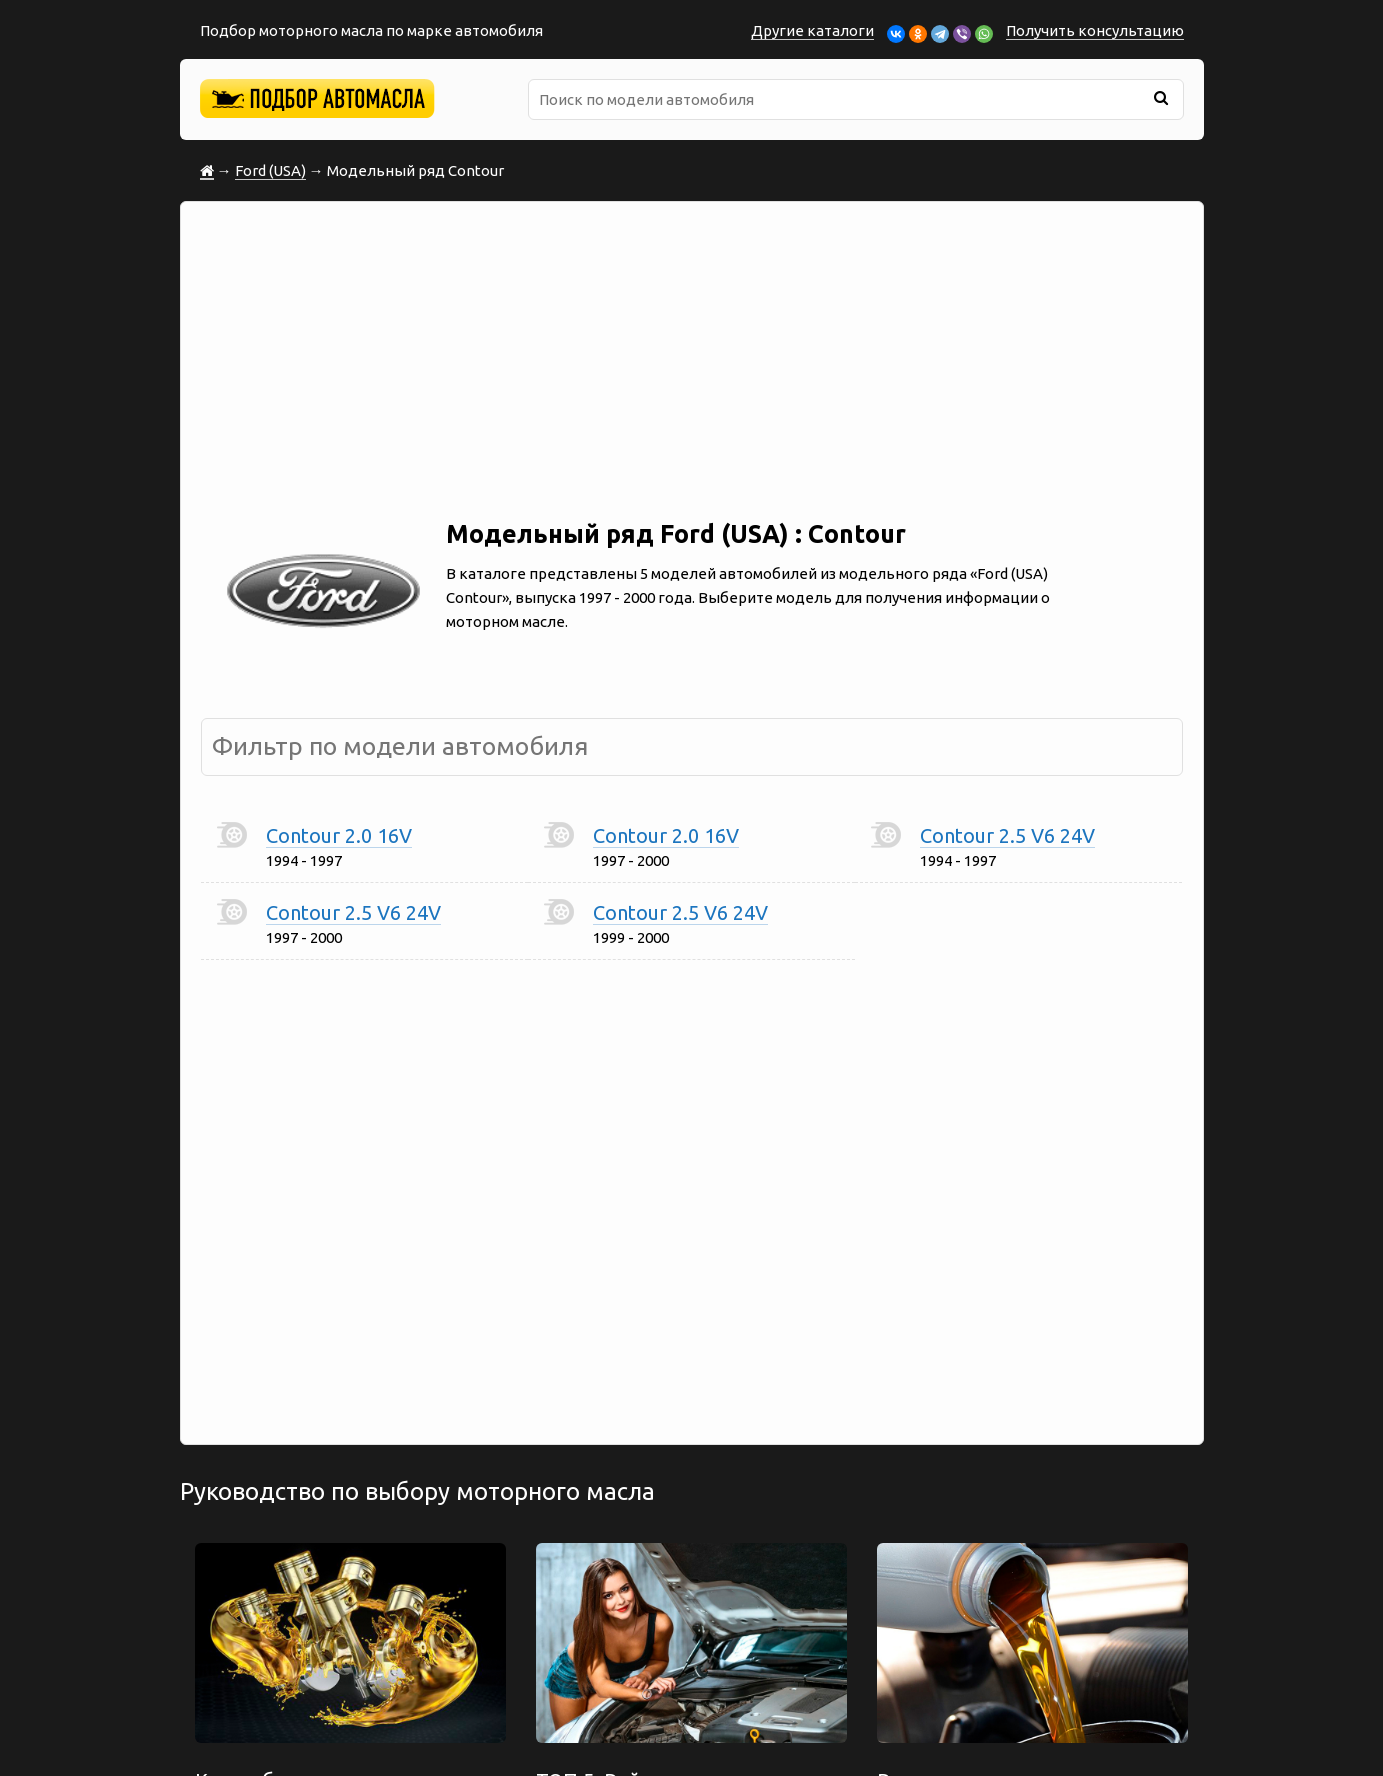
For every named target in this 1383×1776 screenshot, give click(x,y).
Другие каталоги (812, 30)
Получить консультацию (1095, 30)
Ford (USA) (270, 170)
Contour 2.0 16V (339, 835)
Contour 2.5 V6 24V (1007, 835)
